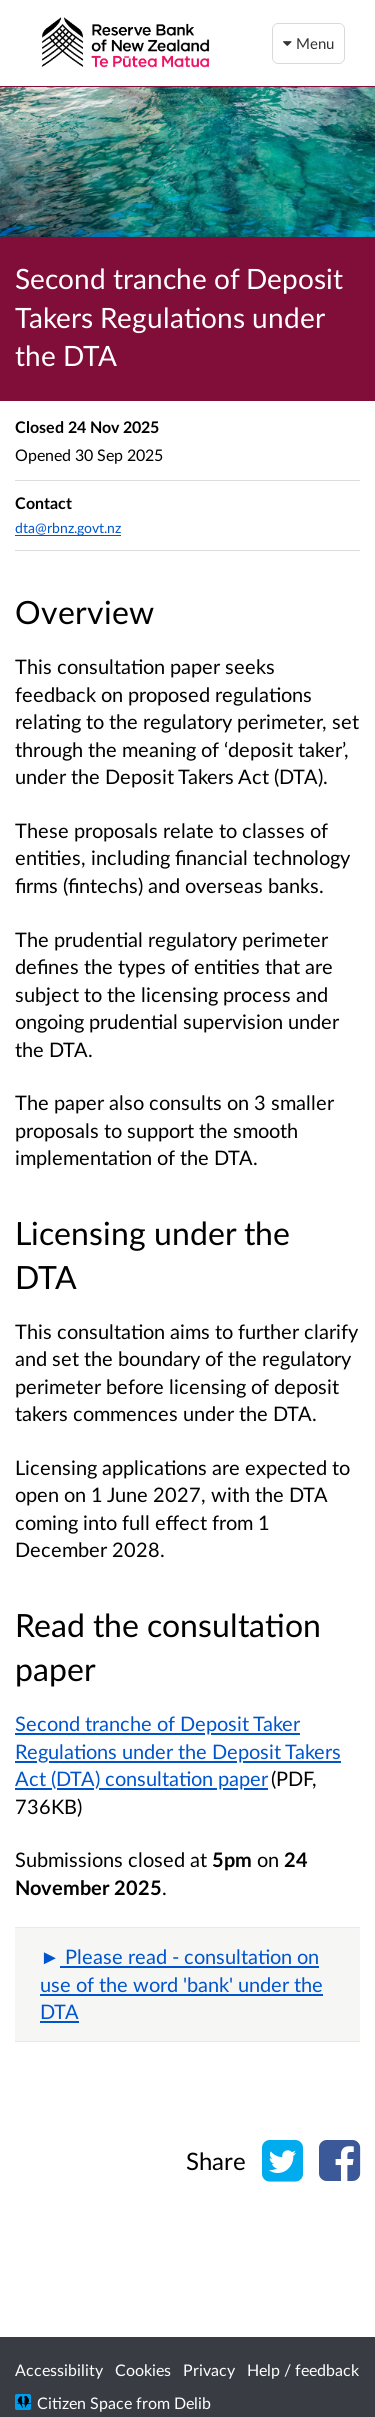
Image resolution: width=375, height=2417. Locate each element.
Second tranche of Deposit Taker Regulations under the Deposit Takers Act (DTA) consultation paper (178, 1750)
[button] (187, 1984)
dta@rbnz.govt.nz (68, 527)
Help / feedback (303, 2369)
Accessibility (59, 2369)
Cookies (143, 2369)
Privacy (209, 2369)
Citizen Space (84, 2402)
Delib (192, 2402)
